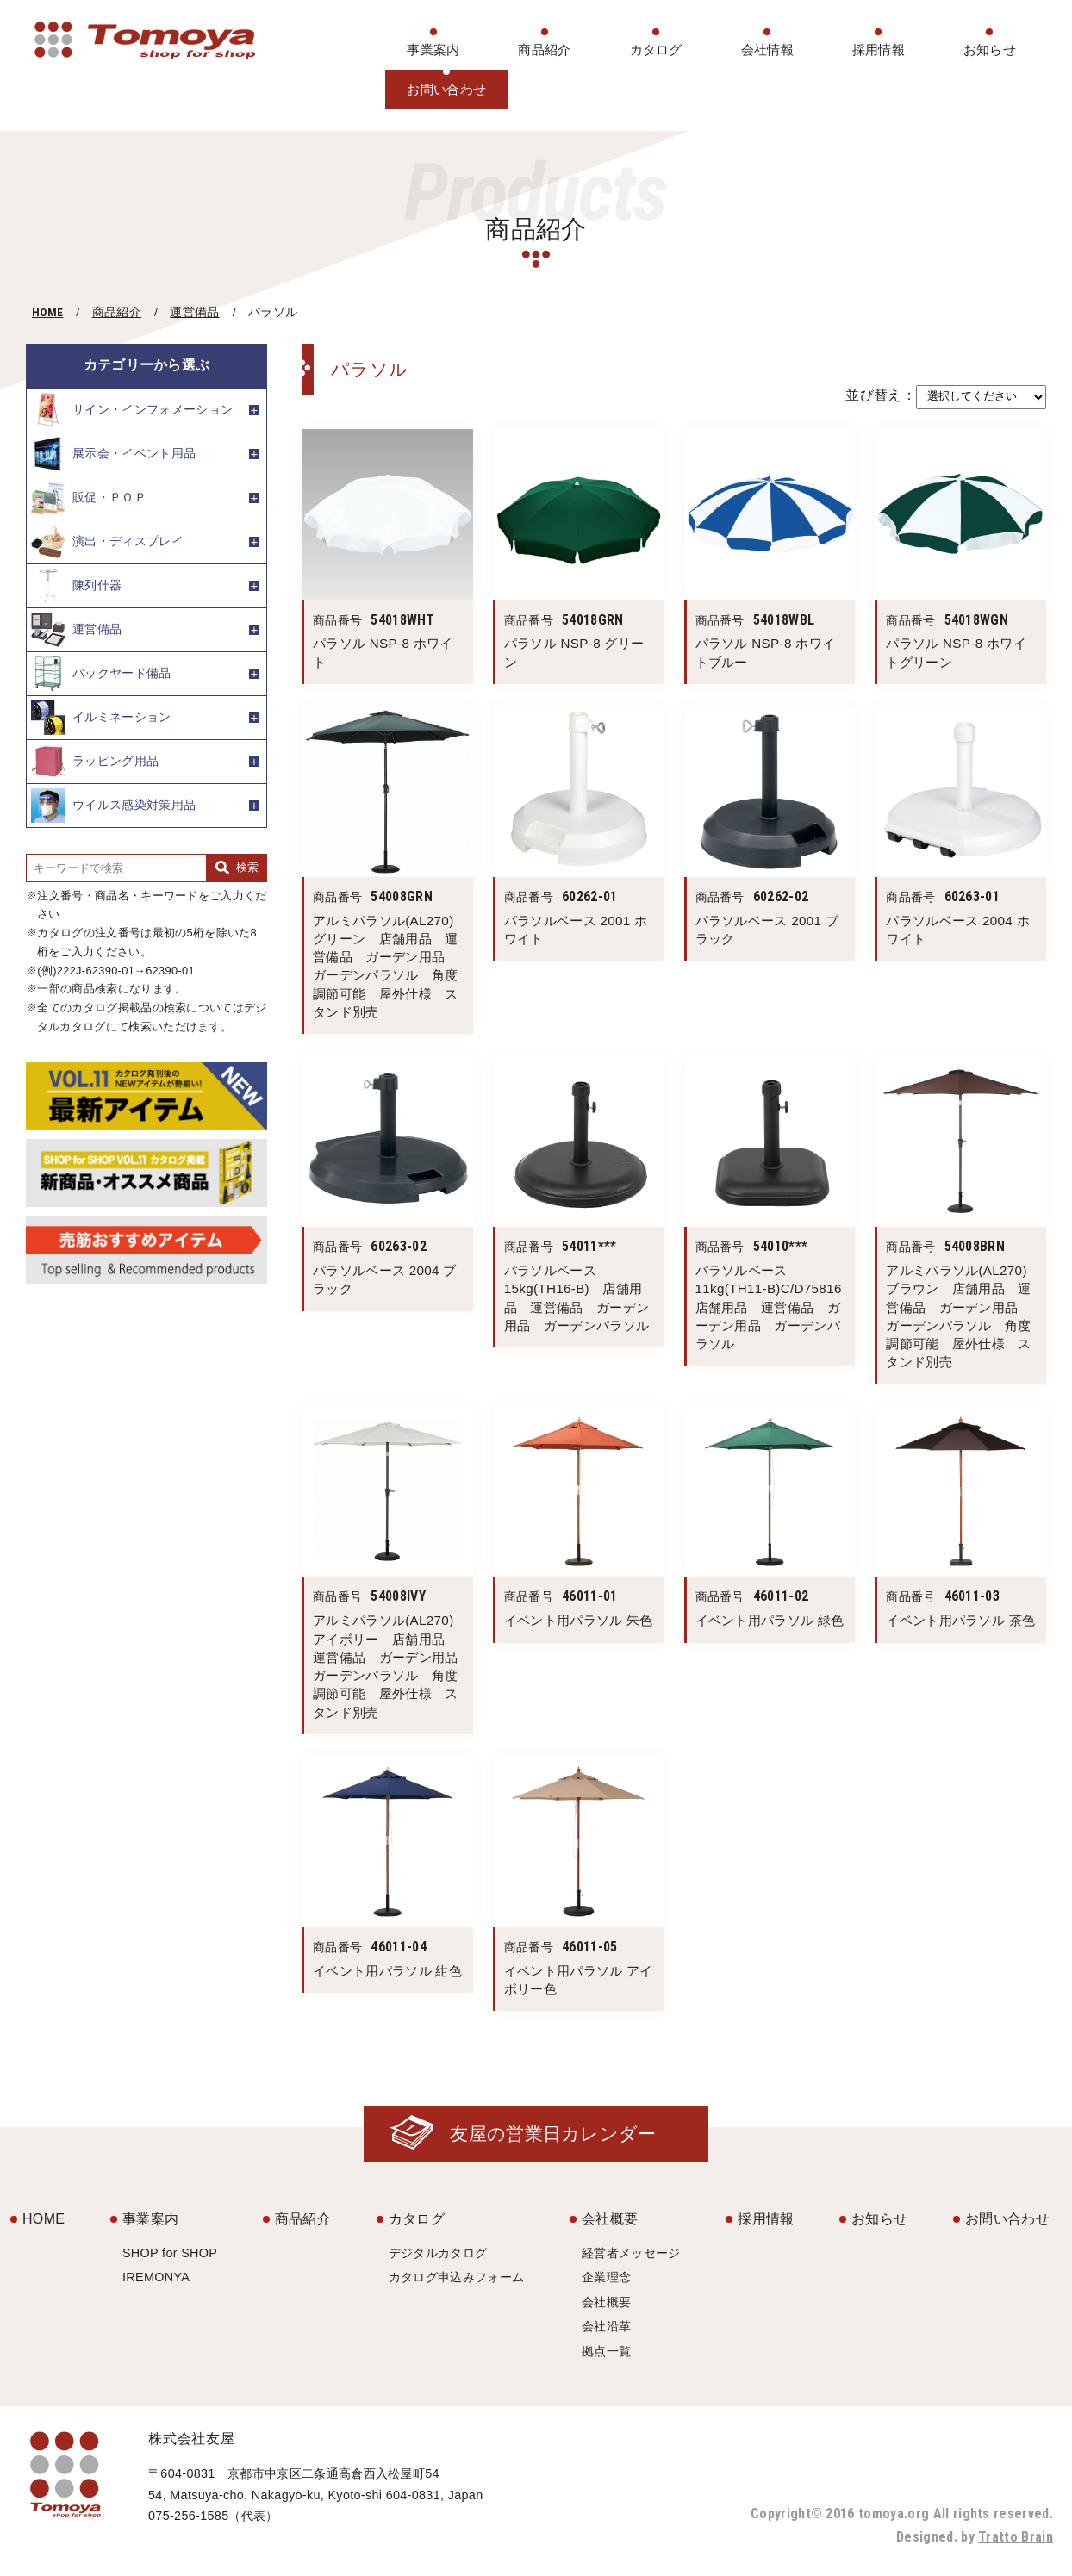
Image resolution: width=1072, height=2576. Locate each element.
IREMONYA (156, 2277)
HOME (47, 312)
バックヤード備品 (101, 673)
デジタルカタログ (438, 2253)
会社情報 (767, 49)
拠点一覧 (606, 2351)
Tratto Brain (1015, 2537)
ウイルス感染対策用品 (113, 805)
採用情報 (878, 49)
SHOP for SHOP (169, 2253)
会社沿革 (606, 2326)
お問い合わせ (446, 89)
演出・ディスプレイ (107, 542)
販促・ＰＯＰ (88, 498)
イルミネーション (101, 717)
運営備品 (194, 312)
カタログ (656, 49)
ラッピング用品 (95, 761)
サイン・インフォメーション (132, 410)
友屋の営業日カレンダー (553, 2134)
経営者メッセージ (631, 2253)
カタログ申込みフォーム (457, 2277)
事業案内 (433, 49)
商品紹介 (544, 49)
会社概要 (610, 2219)
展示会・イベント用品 (113, 454)
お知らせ (989, 49)
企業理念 (606, 2277)
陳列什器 (76, 586)
